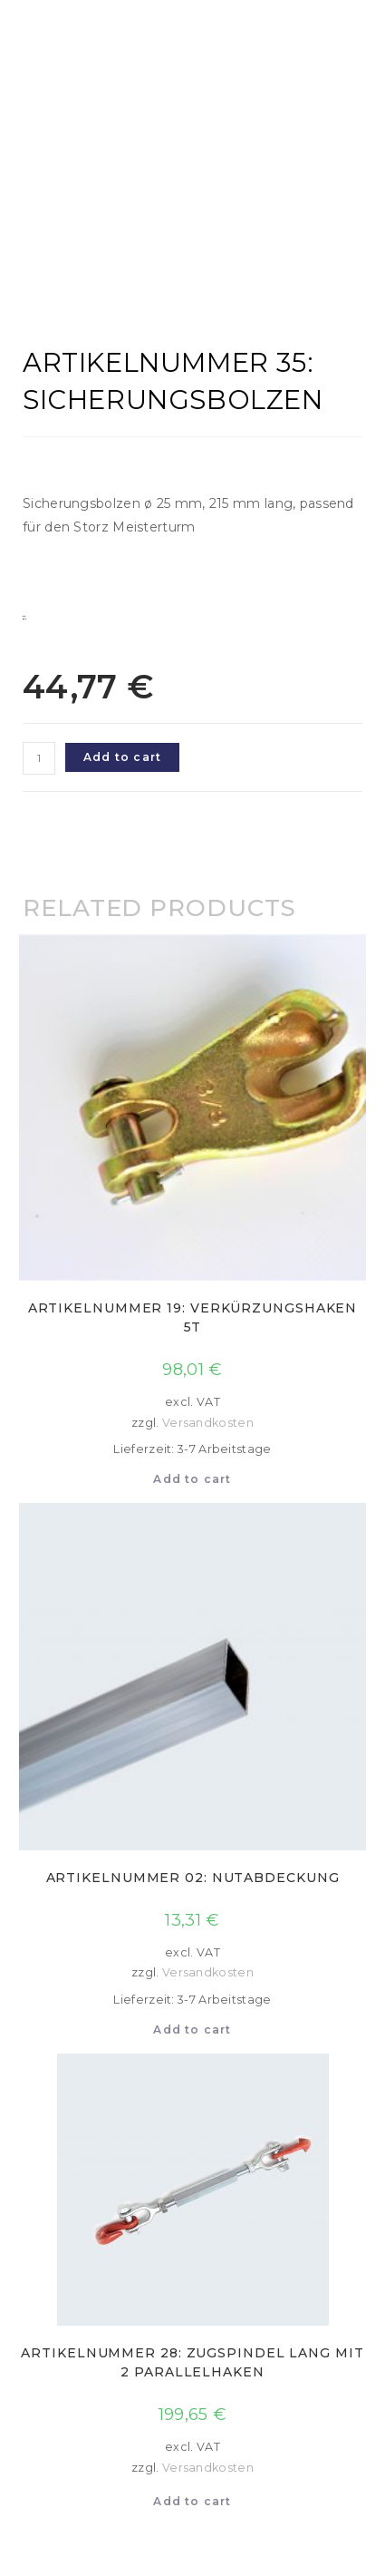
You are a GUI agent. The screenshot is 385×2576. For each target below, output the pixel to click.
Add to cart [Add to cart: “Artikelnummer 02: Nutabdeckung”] (192, 2029)
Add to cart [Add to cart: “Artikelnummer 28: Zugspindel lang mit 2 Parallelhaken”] (192, 2501)
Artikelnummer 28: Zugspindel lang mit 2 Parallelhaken (192, 2362)
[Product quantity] (39, 758)
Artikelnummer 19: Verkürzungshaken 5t (193, 1317)
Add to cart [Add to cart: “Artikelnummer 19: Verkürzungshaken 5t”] (192, 1479)
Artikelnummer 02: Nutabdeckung (193, 1877)
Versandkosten (208, 1422)
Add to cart (122, 757)
